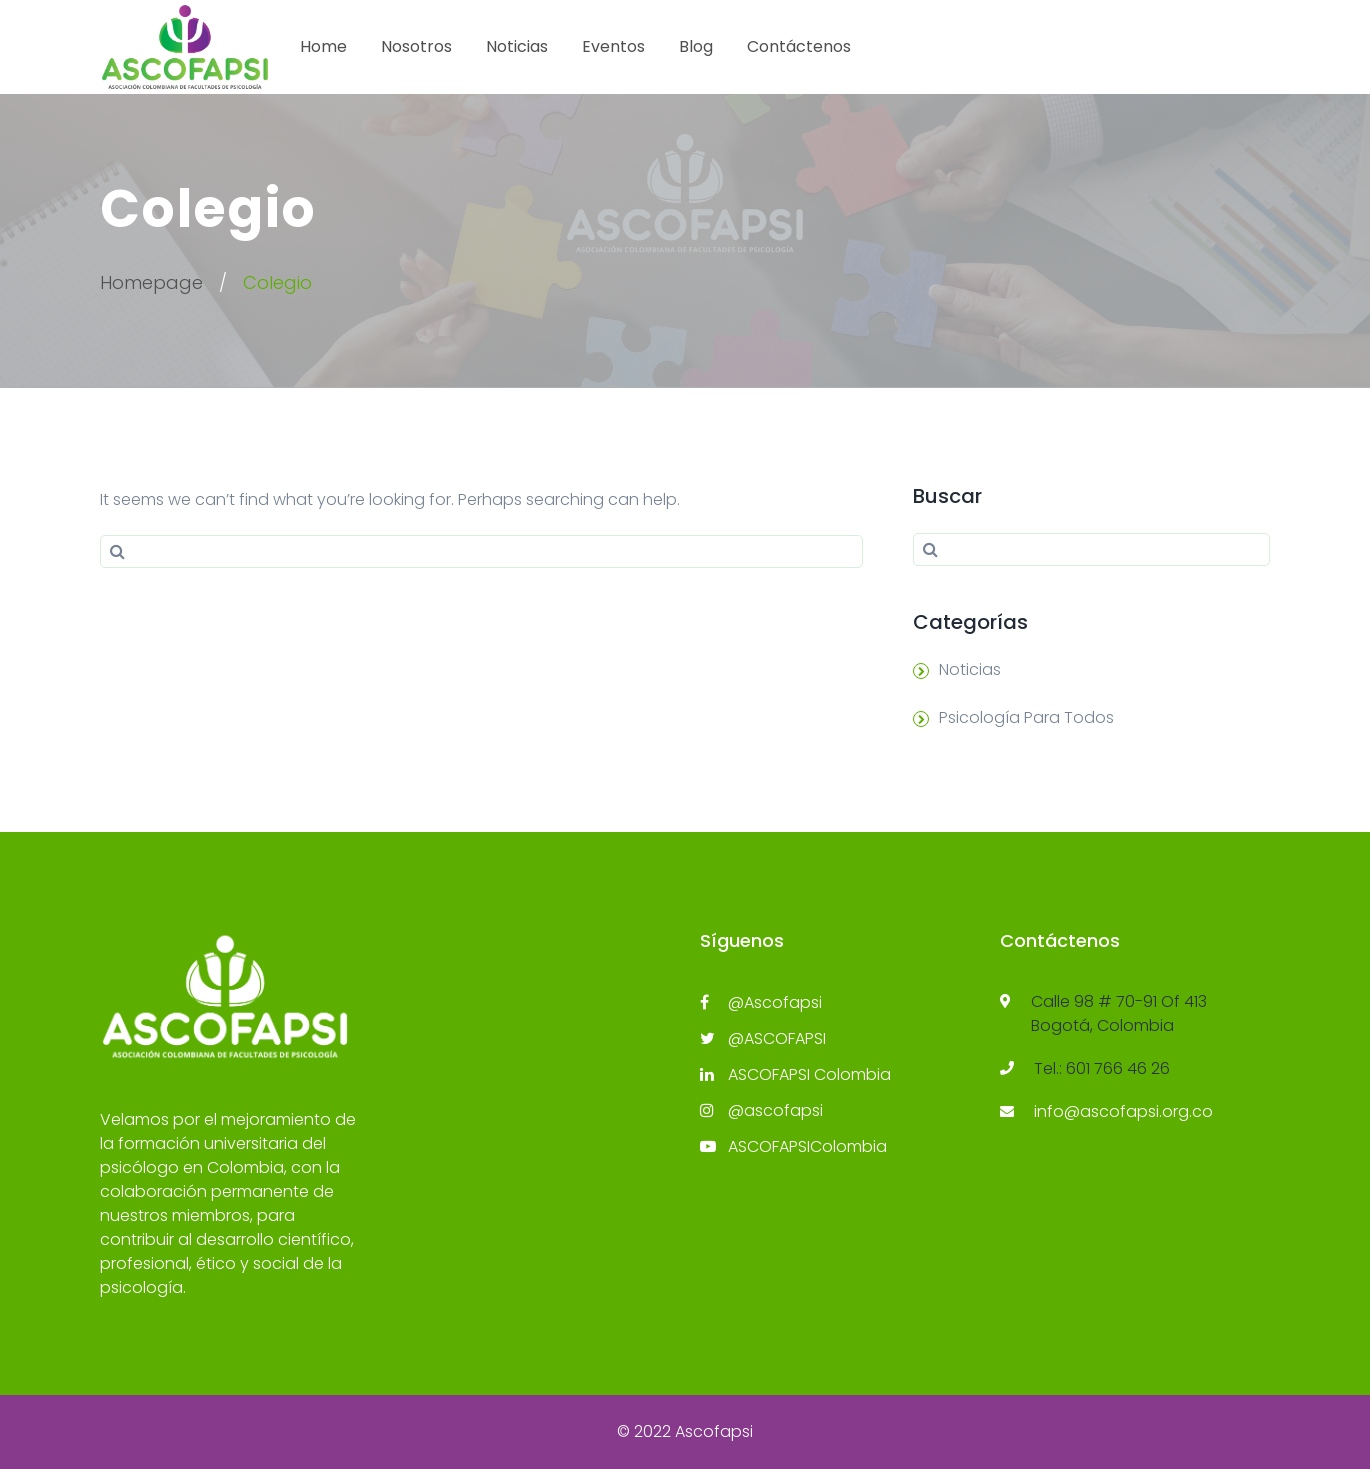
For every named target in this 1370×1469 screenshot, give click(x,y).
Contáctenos (799, 46)
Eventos (613, 46)
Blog (696, 46)
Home (323, 46)
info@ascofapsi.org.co (1123, 1111)
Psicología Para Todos (1026, 717)
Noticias (517, 46)
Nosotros (416, 46)
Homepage (151, 282)
